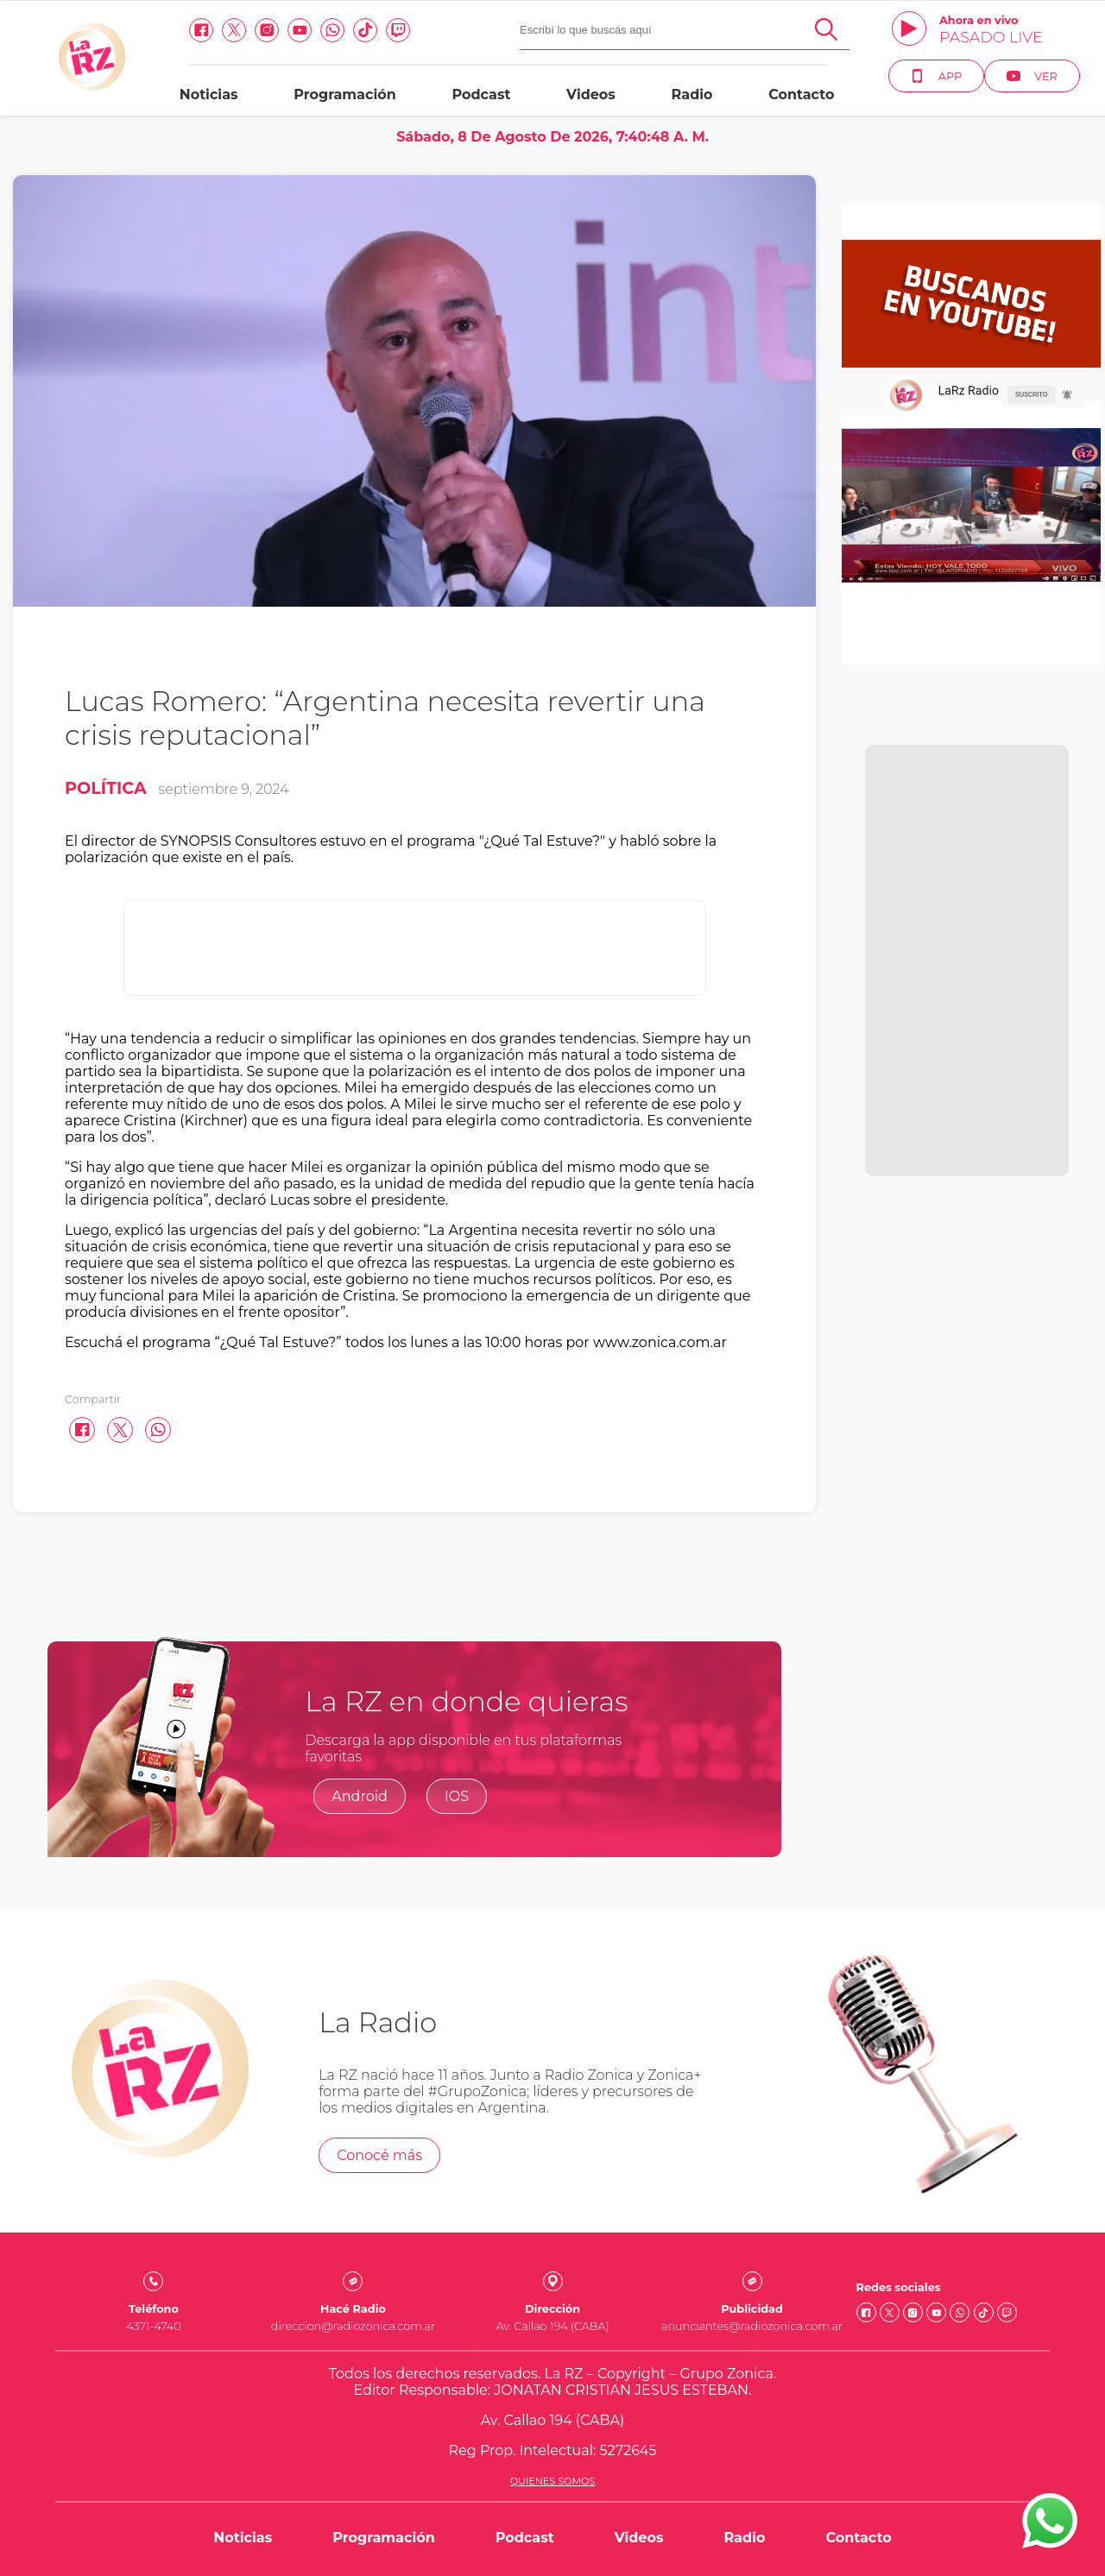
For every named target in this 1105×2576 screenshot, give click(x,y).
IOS (457, 1796)
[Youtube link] (299, 30)
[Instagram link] (267, 30)
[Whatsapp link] (332, 30)
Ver (1032, 76)
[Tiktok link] (365, 30)
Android (360, 1796)
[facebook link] (201, 30)
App (935, 76)
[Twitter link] (234, 30)
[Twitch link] (398, 30)
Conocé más (379, 2155)
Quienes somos (553, 2481)
